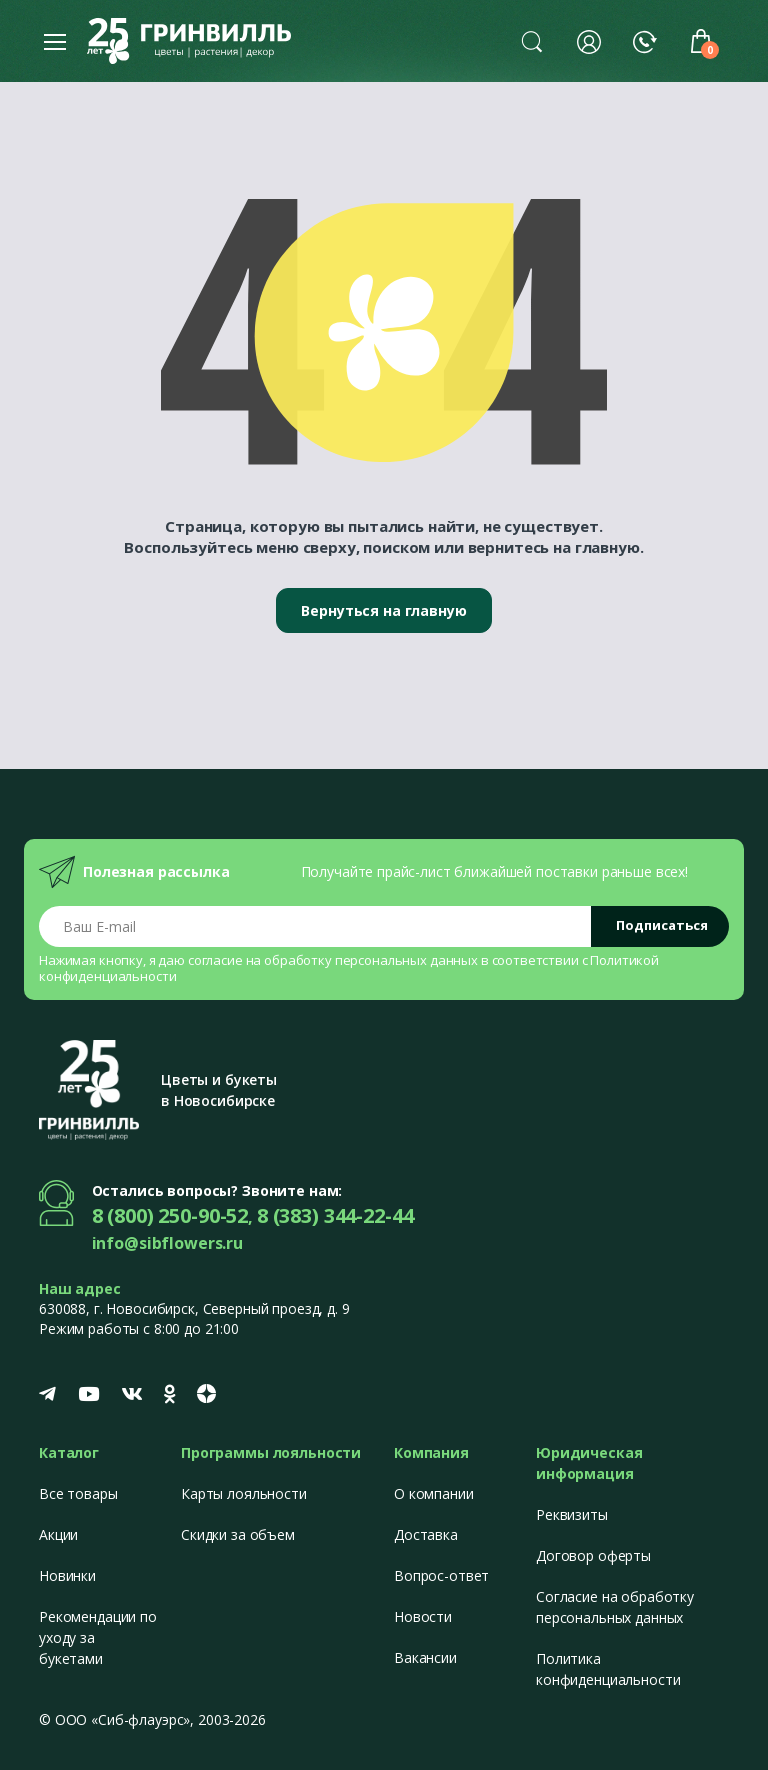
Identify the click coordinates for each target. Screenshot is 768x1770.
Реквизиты (572, 1514)
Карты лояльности (244, 1493)
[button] (532, 41)
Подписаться (662, 925)
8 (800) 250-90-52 (170, 1215)
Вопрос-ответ (441, 1575)
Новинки (67, 1575)
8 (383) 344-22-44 (335, 1215)
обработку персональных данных (371, 960)
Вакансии (425, 1657)
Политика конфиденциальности (608, 1669)
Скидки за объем (238, 1534)
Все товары (78, 1493)
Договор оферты (593, 1555)
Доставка (426, 1534)
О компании (434, 1493)
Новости (423, 1616)
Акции (58, 1534)
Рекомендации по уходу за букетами (98, 1637)
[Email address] (315, 926)
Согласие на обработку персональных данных (615, 1607)
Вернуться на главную (383, 610)
